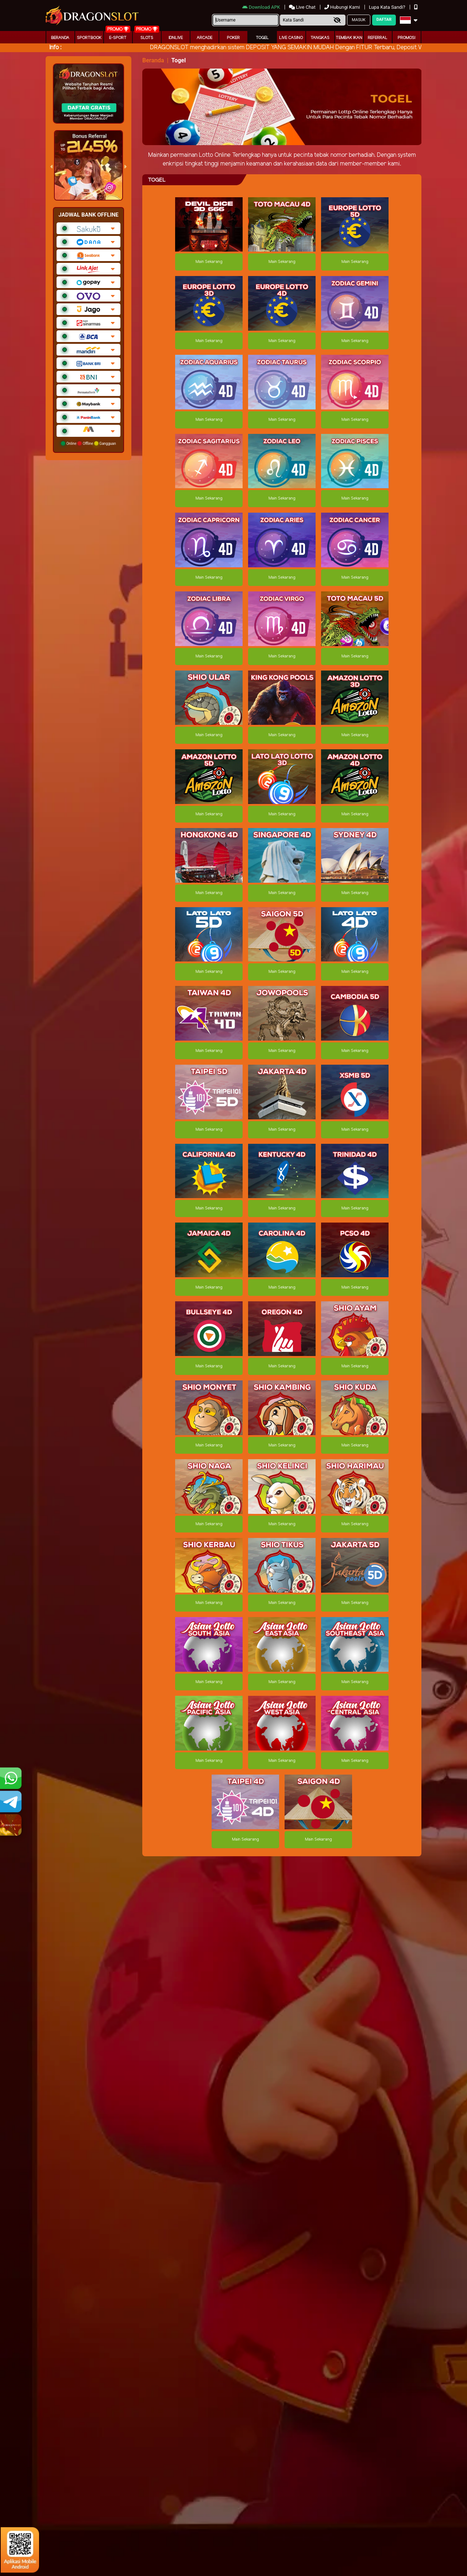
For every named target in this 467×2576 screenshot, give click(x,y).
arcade (204, 37)
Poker (233, 37)
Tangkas (319, 37)
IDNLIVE (176, 37)
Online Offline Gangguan (88, 443)
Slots (146, 37)
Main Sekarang (209, 261)
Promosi (406, 37)
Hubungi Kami (342, 7)
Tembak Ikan (349, 37)
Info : (55, 47)
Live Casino (291, 37)
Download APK (261, 7)
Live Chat (303, 7)
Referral (377, 37)
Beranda (60, 37)
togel (262, 37)
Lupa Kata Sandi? (387, 7)
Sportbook (89, 37)
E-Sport (118, 37)
